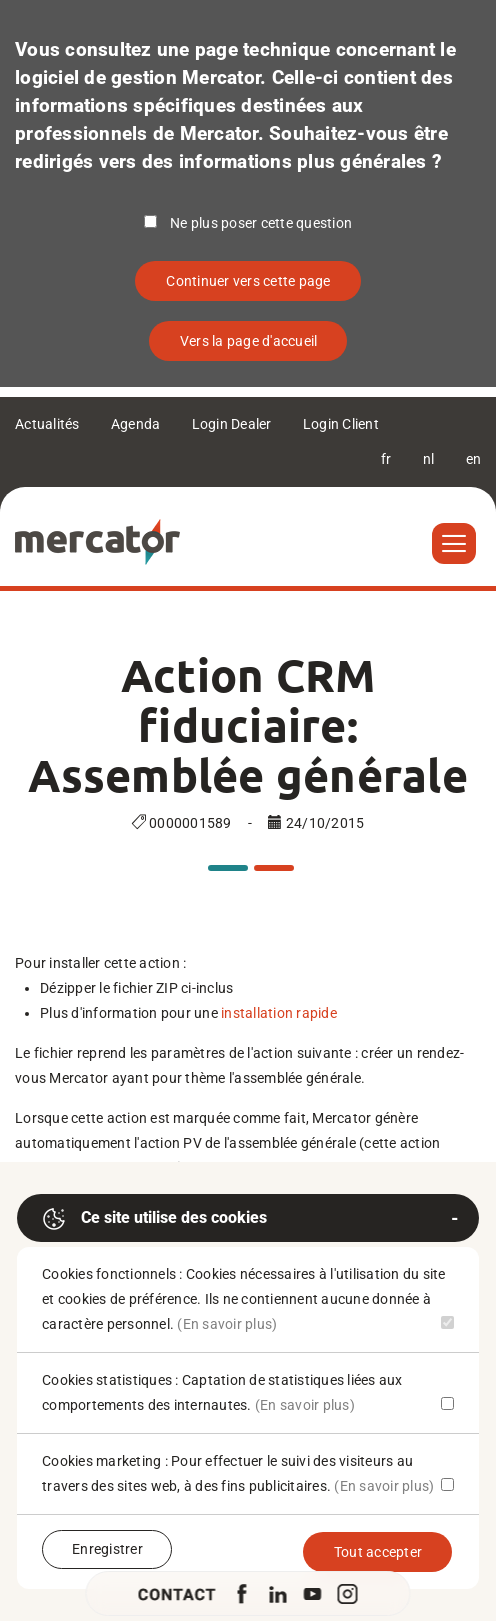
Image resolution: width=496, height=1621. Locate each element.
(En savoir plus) (227, 1324)
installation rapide (279, 1013)
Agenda (136, 424)
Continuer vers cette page (248, 281)
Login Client (341, 424)
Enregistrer (107, 1549)
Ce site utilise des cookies (154, 1219)
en (474, 459)
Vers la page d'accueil (249, 341)
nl (429, 459)
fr (386, 459)
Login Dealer (232, 424)
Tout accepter (378, 1552)
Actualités (47, 424)
